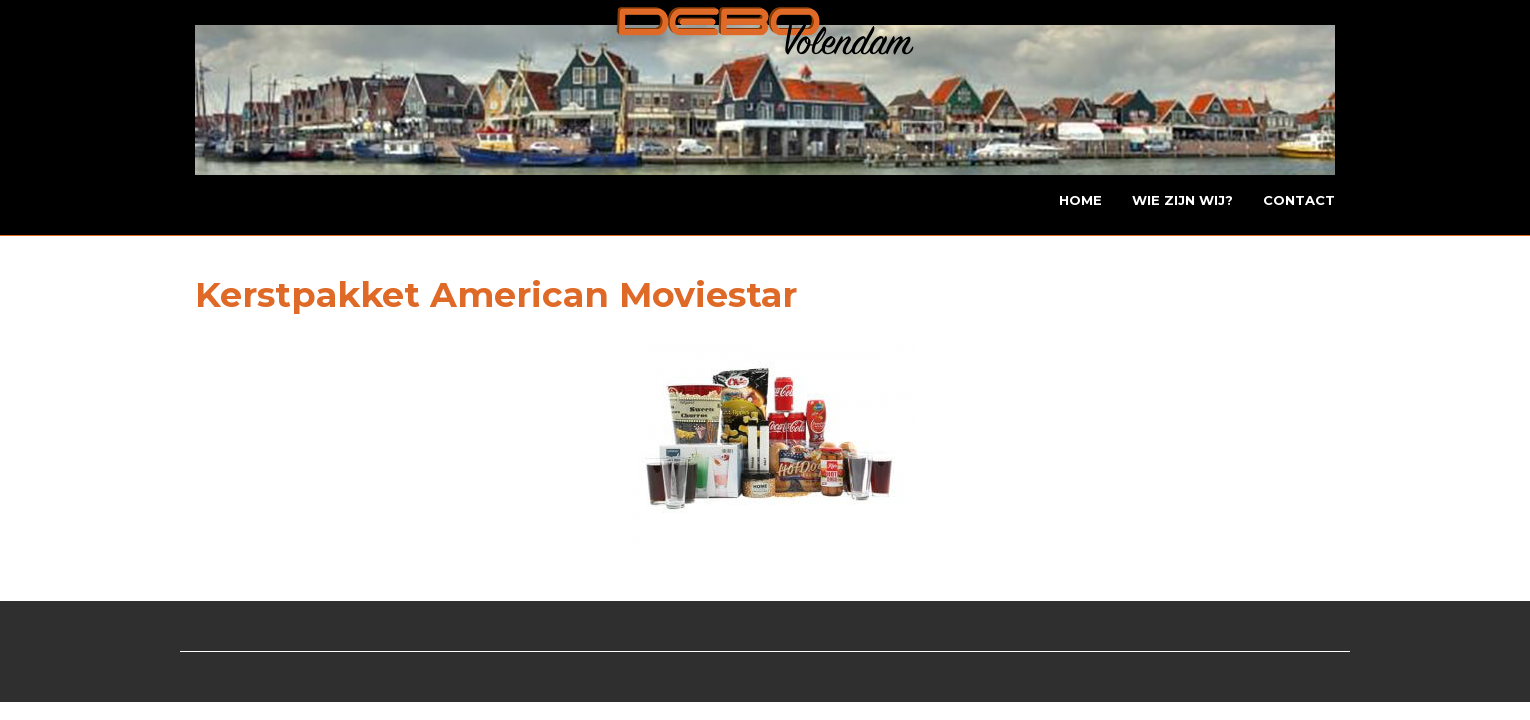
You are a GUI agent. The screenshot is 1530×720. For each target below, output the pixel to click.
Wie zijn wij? (1182, 200)
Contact (1299, 200)
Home (1080, 200)
